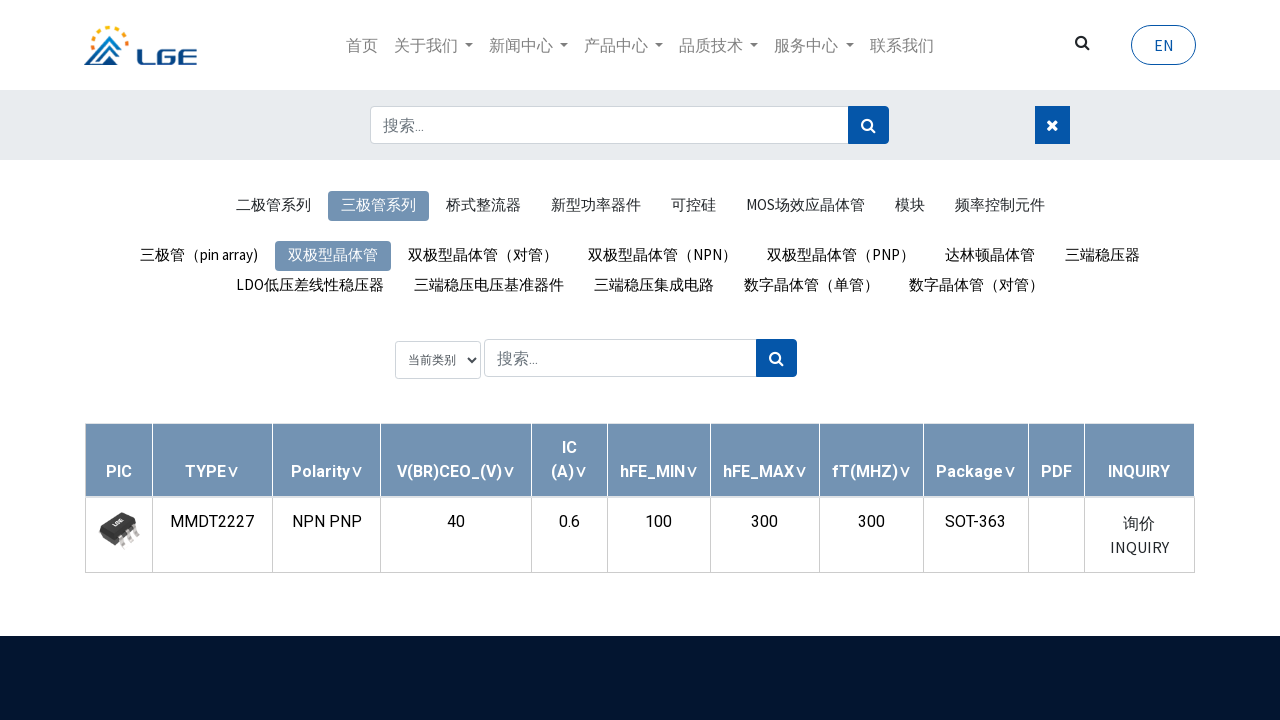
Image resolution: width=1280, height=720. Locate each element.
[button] (212, 471)
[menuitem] (362, 45)
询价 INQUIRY (1139, 535)
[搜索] (868, 125)
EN (1162, 45)
